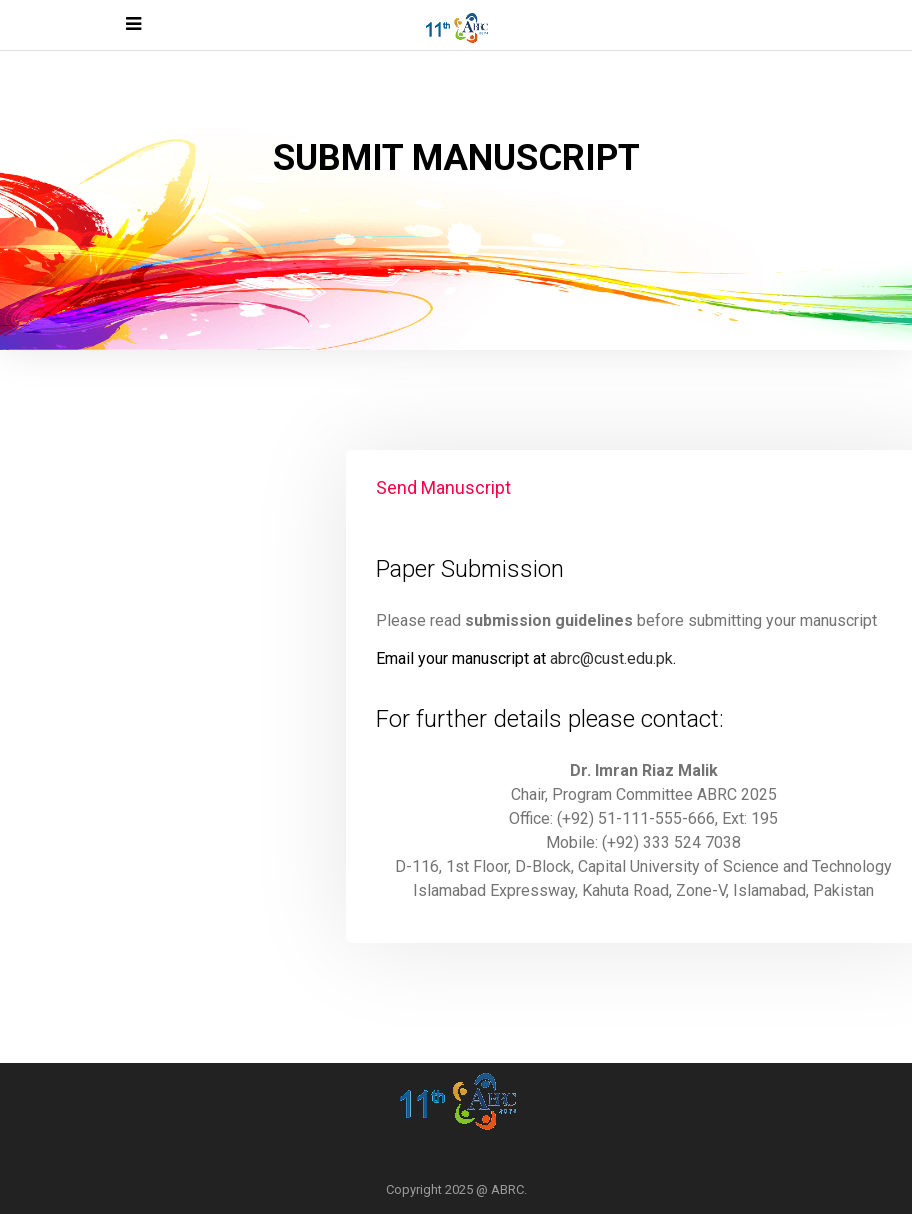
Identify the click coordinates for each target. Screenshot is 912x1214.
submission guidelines (549, 620)
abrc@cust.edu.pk (611, 658)
